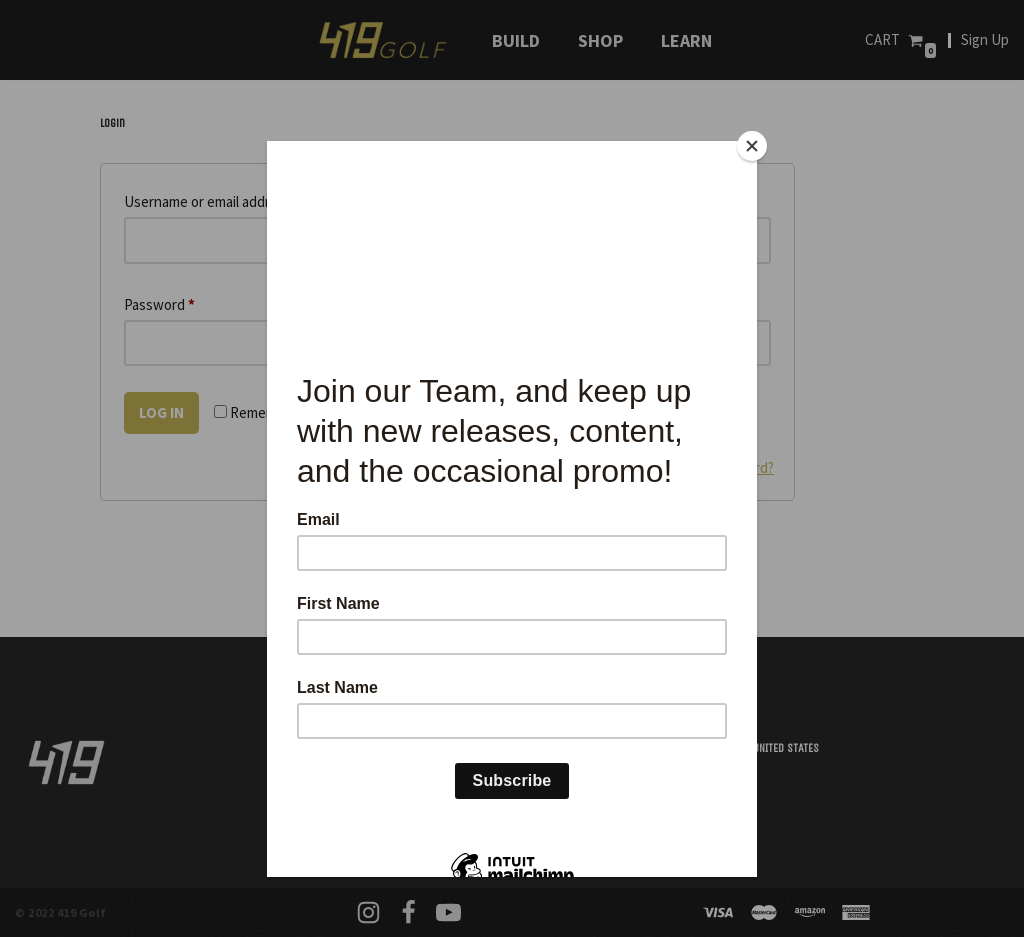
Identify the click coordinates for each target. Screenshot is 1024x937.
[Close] (752, 146)
